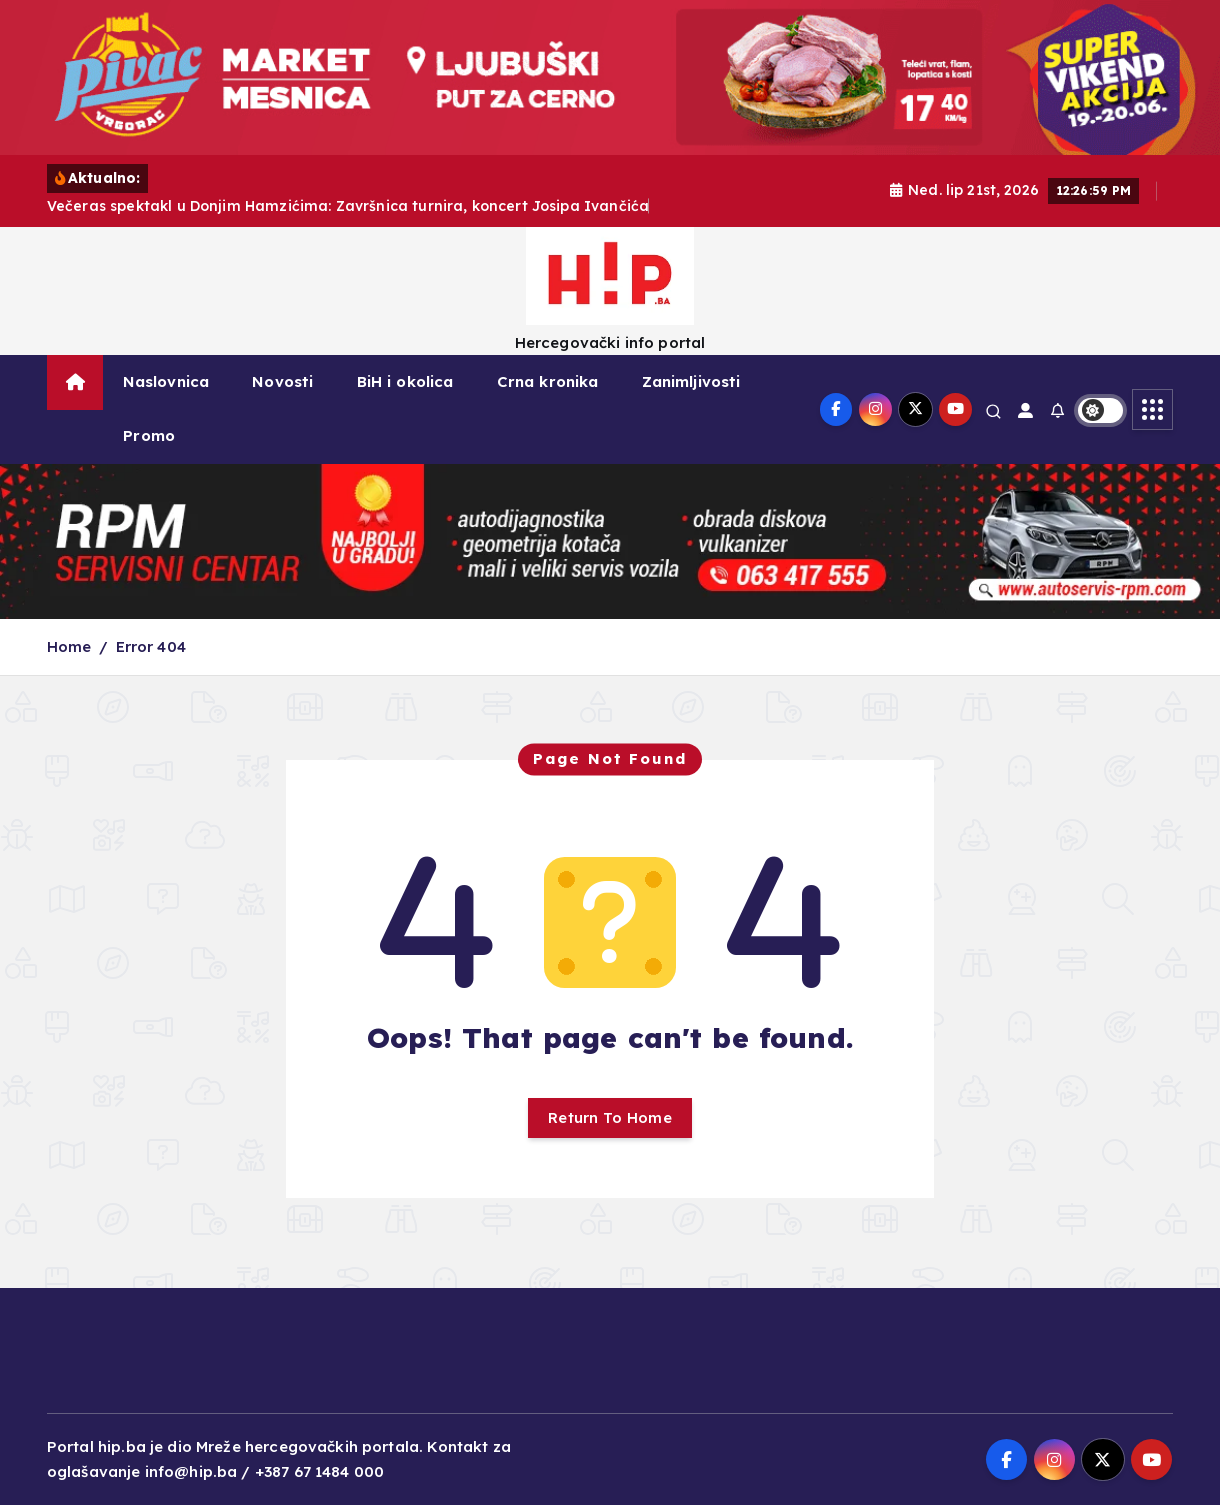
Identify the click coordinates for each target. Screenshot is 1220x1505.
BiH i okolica (405, 381)
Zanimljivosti (691, 381)
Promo (149, 435)
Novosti (282, 381)
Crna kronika (548, 381)
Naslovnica (166, 381)
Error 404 (151, 646)
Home (69, 646)
